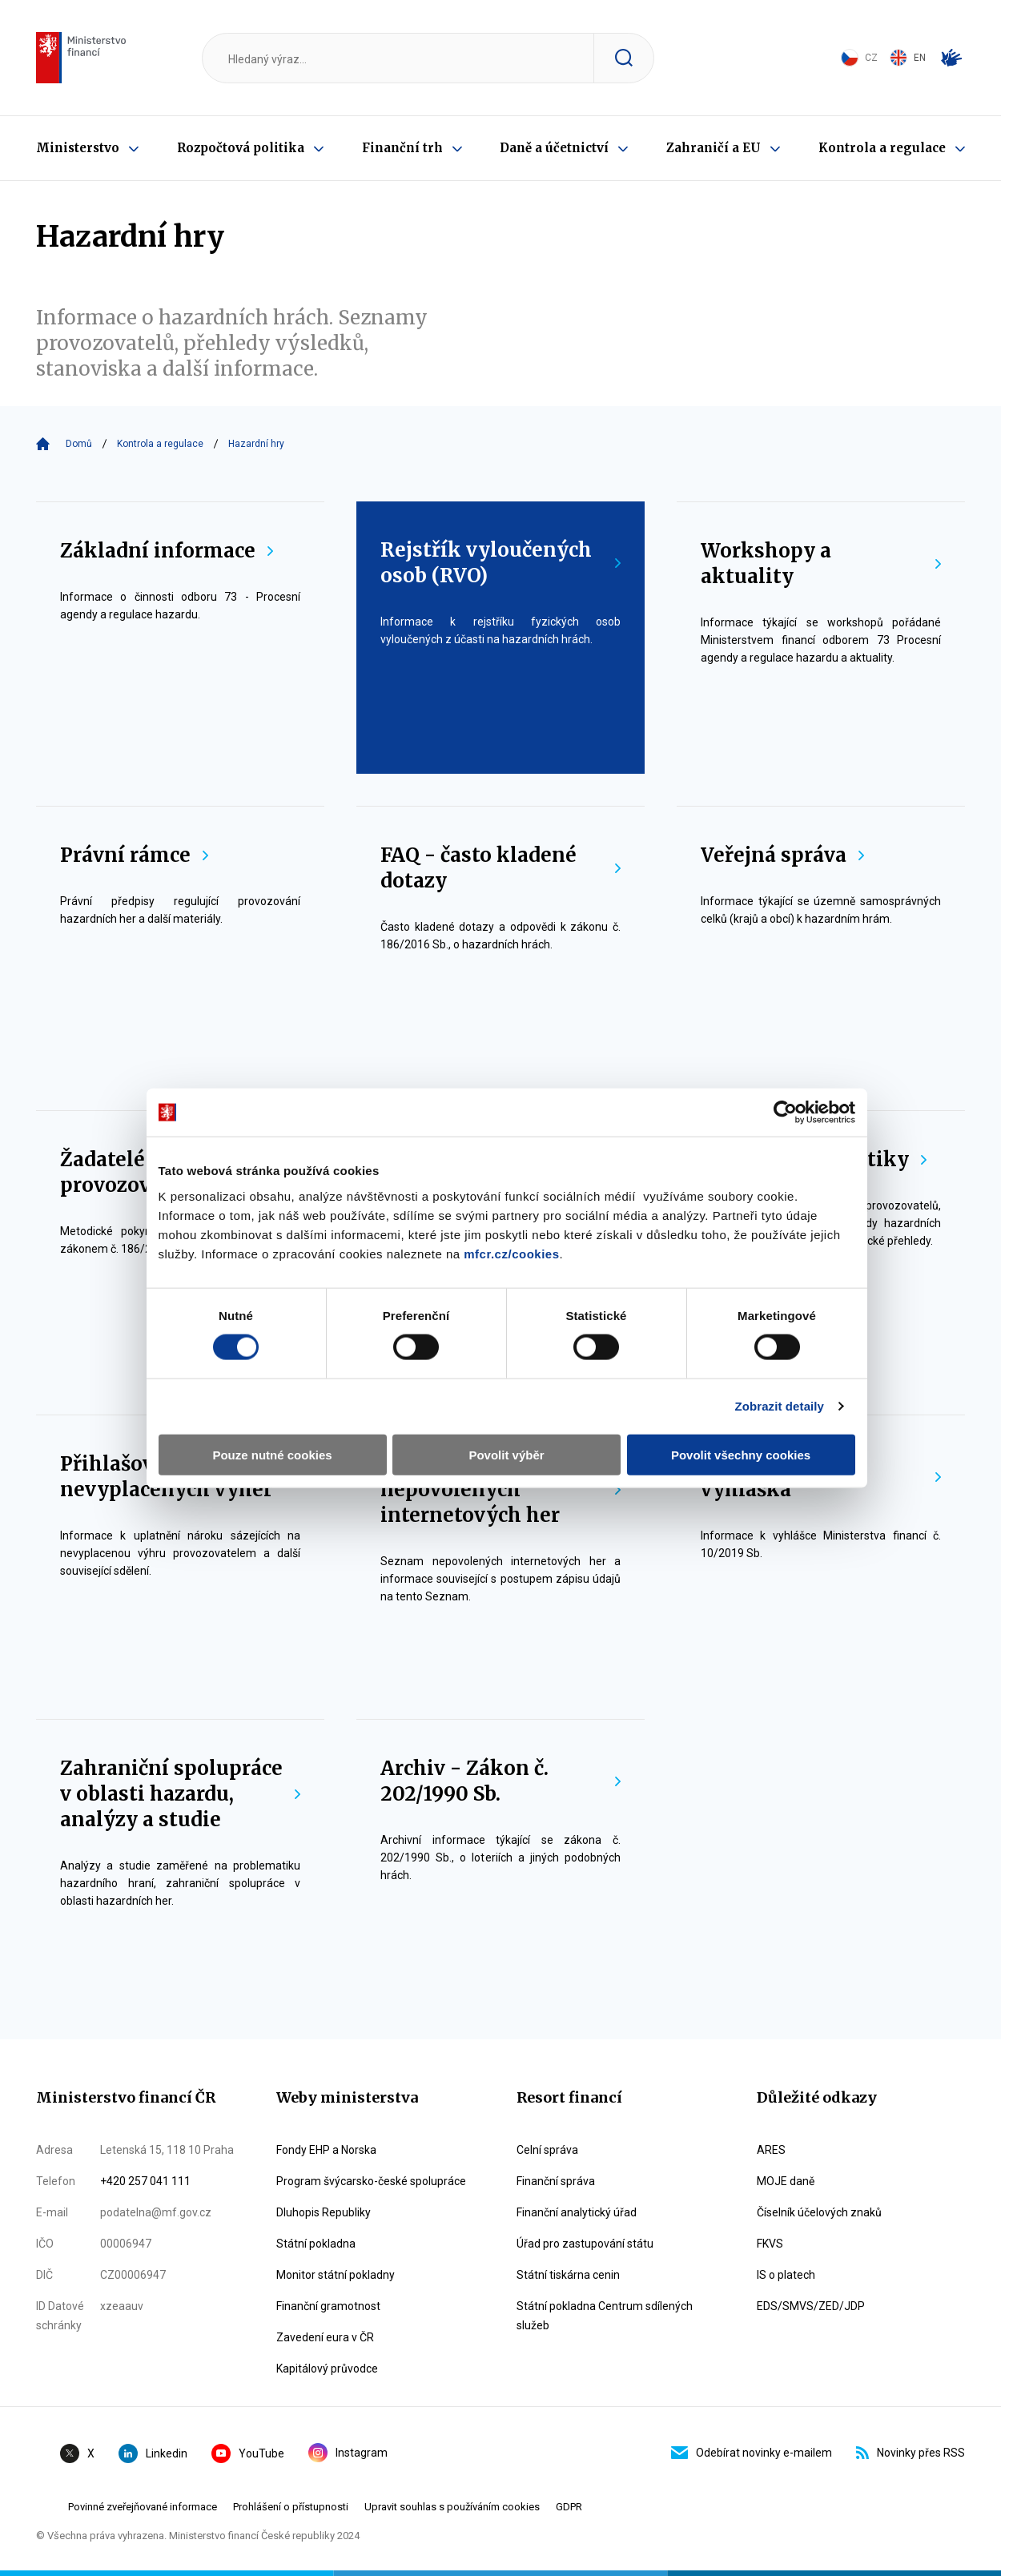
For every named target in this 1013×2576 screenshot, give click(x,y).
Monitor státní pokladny (335, 2274)
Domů (79, 443)
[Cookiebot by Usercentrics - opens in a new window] (792, 1053)
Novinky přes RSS (910, 2452)
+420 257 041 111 (145, 2181)
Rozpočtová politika (240, 147)
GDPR (569, 2507)
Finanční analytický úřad (577, 2212)
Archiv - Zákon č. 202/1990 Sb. (500, 1781)
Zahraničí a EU (713, 147)
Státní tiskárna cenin (568, 2274)
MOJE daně (785, 2181)
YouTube (247, 2453)
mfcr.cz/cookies (505, 1194)
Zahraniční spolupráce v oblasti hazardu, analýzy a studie (180, 1794)
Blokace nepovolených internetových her (500, 1489)
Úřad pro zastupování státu (585, 2243)
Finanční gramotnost (328, 2306)
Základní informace (166, 550)
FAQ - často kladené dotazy (500, 868)
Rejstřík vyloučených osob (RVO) (500, 562)
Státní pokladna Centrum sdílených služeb (605, 2316)
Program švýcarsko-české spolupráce (371, 2181)
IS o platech (786, 2274)
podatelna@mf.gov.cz (155, 2212)
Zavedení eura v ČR (325, 2337)
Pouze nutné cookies (268, 1396)
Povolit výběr (506, 1396)
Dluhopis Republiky (323, 2212)
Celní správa (547, 2149)
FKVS (770, 2243)
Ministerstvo (77, 147)
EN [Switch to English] (908, 57)
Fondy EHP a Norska (326, 2149)
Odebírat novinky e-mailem (751, 2452)
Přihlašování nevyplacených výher (180, 1476)
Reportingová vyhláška (821, 1476)
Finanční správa (556, 2181)
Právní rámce (134, 855)
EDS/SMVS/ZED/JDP (811, 2306)
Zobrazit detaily (786, 1347)
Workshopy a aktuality (821, 563)
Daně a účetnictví (554, 147)
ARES (771, 2149)
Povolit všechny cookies (745, 1396)
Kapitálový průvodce (327, 2368)
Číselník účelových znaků (819, 2212)
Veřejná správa (782, 855)
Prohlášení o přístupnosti (290, 2507)
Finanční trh (402, 147)
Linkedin (153, 2453)
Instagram (348, 2452)
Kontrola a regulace (882, 147)
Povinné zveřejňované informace (142, 2507)
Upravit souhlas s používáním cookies (452, 2507)
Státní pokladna (316, 2243)
